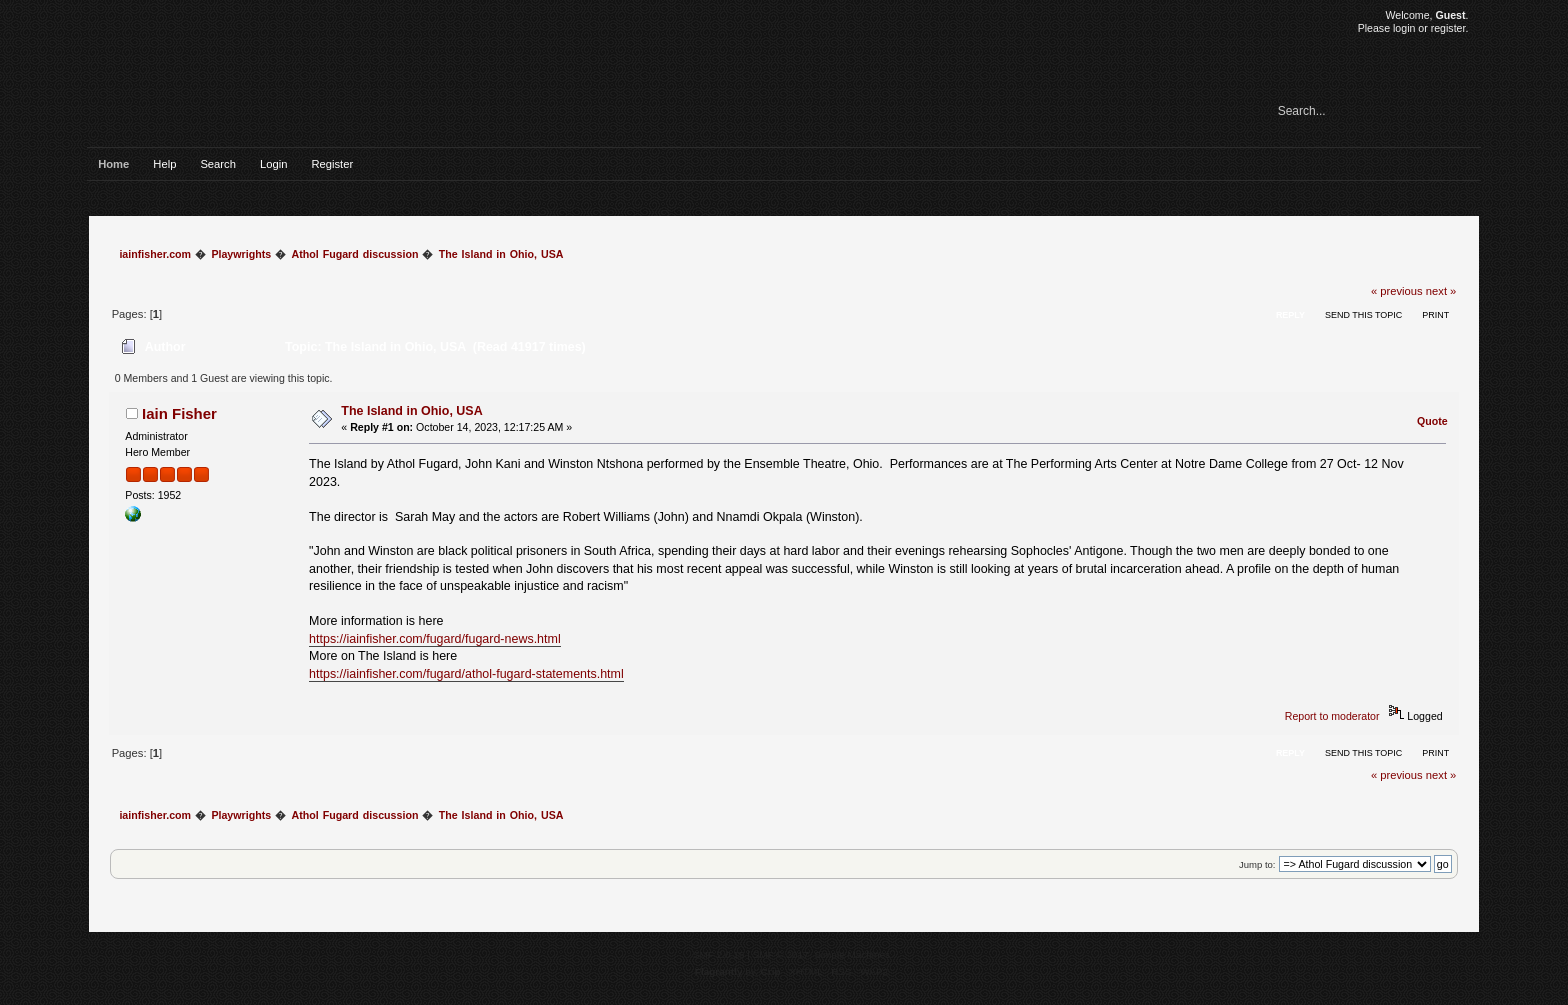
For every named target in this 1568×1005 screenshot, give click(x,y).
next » (1441, 291)
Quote (1432, 421)
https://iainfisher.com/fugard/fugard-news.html (435, 639)
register (1448, 28)
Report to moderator (1332, 716)
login (1404, 28)
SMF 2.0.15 (719, 954)
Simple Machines (852, 954)
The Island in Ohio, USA (411, 411)
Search (218, 164)
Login (273, 164)
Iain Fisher (179, 413)
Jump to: (1257, 864)
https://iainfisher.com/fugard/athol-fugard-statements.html (466, 674)
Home (113, 164)
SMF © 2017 (781, 954)
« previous (1397, 291)
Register (332, 164)
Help (164, 164)
